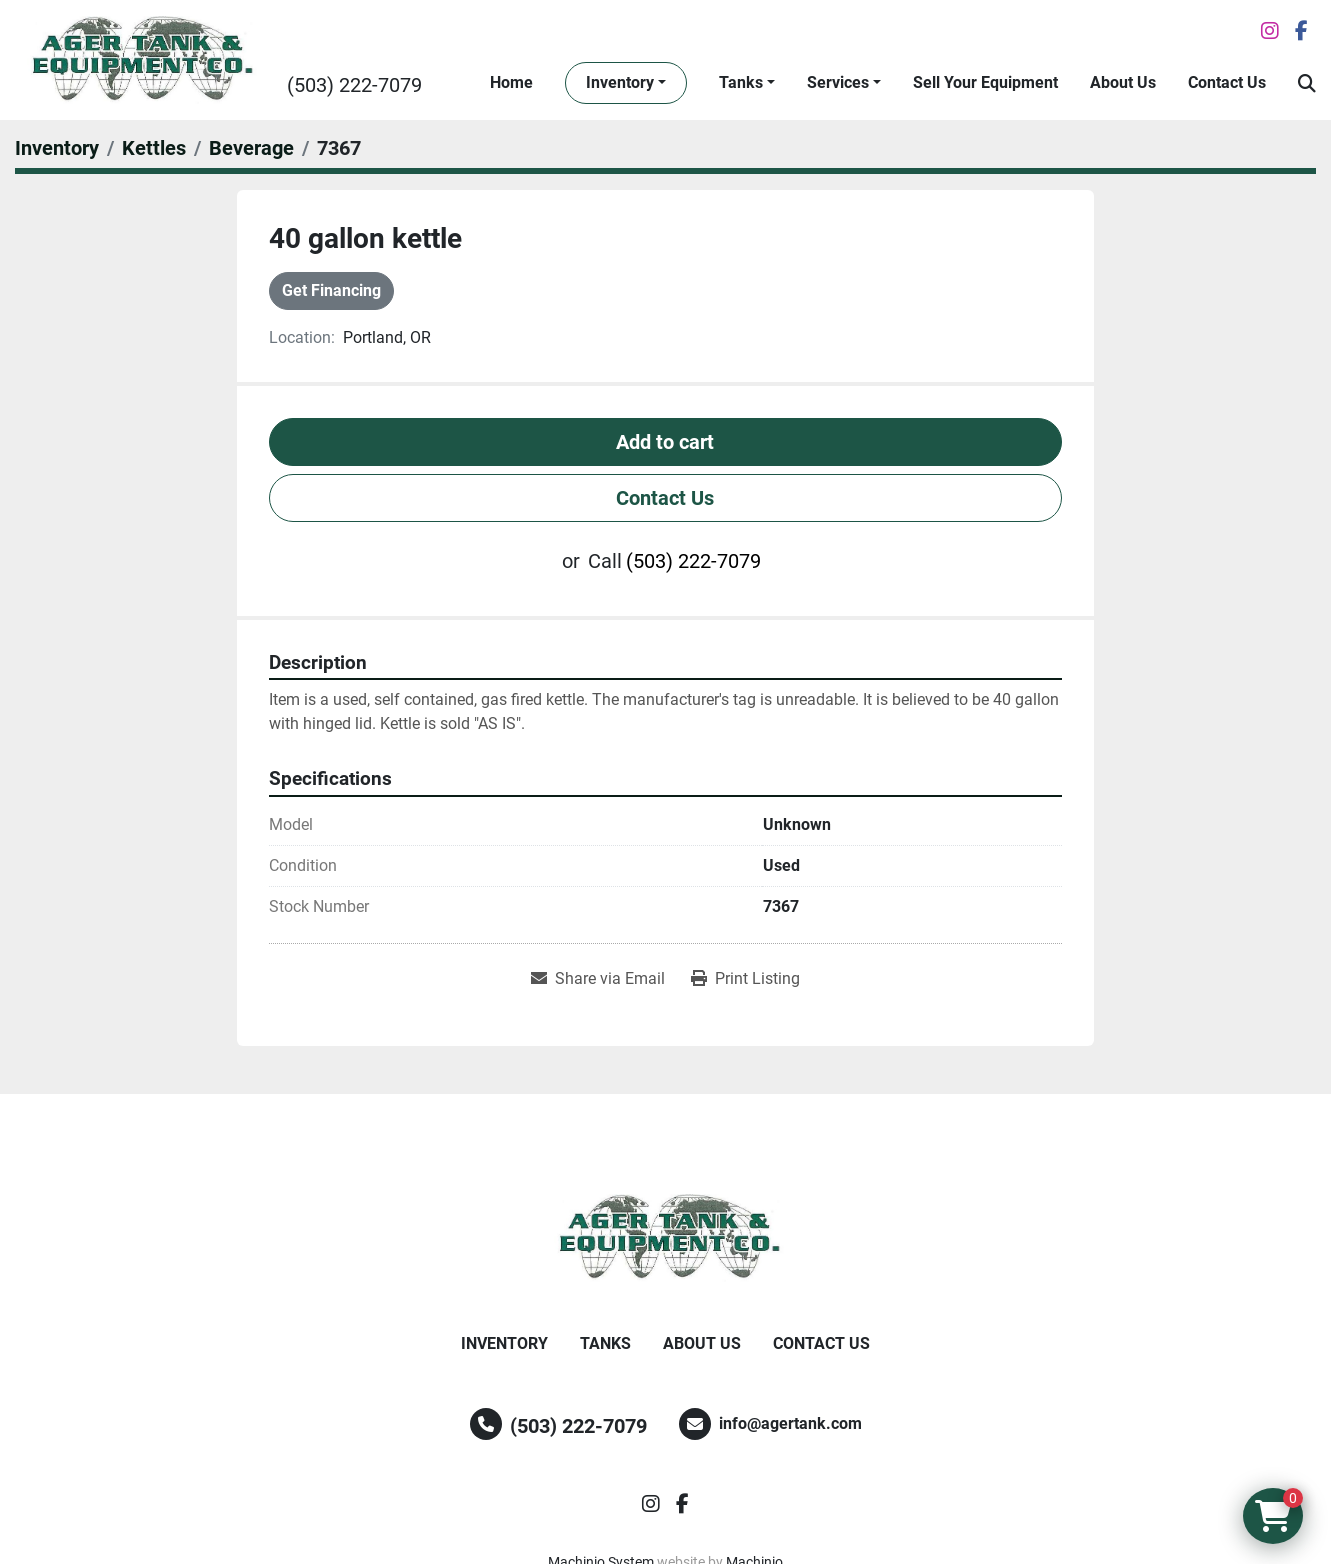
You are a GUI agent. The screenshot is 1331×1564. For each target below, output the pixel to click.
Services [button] (838, 82)
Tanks (741, 82)
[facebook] (1301, 31)
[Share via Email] (598, 979)
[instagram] (1270, 31)
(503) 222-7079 (354, 85)
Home (511, 82)
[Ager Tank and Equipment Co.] (666, 1238)
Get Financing (331, 290)
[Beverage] (251, 148)
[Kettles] (154, 148)
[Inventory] (57, 148)
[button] (626, 83)
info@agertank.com (790, 1423)
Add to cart (665, 442)
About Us (1123, 82)
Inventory (620, 82)
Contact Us (1227, 82)
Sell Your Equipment (985, 82)
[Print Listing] (745, 979)
